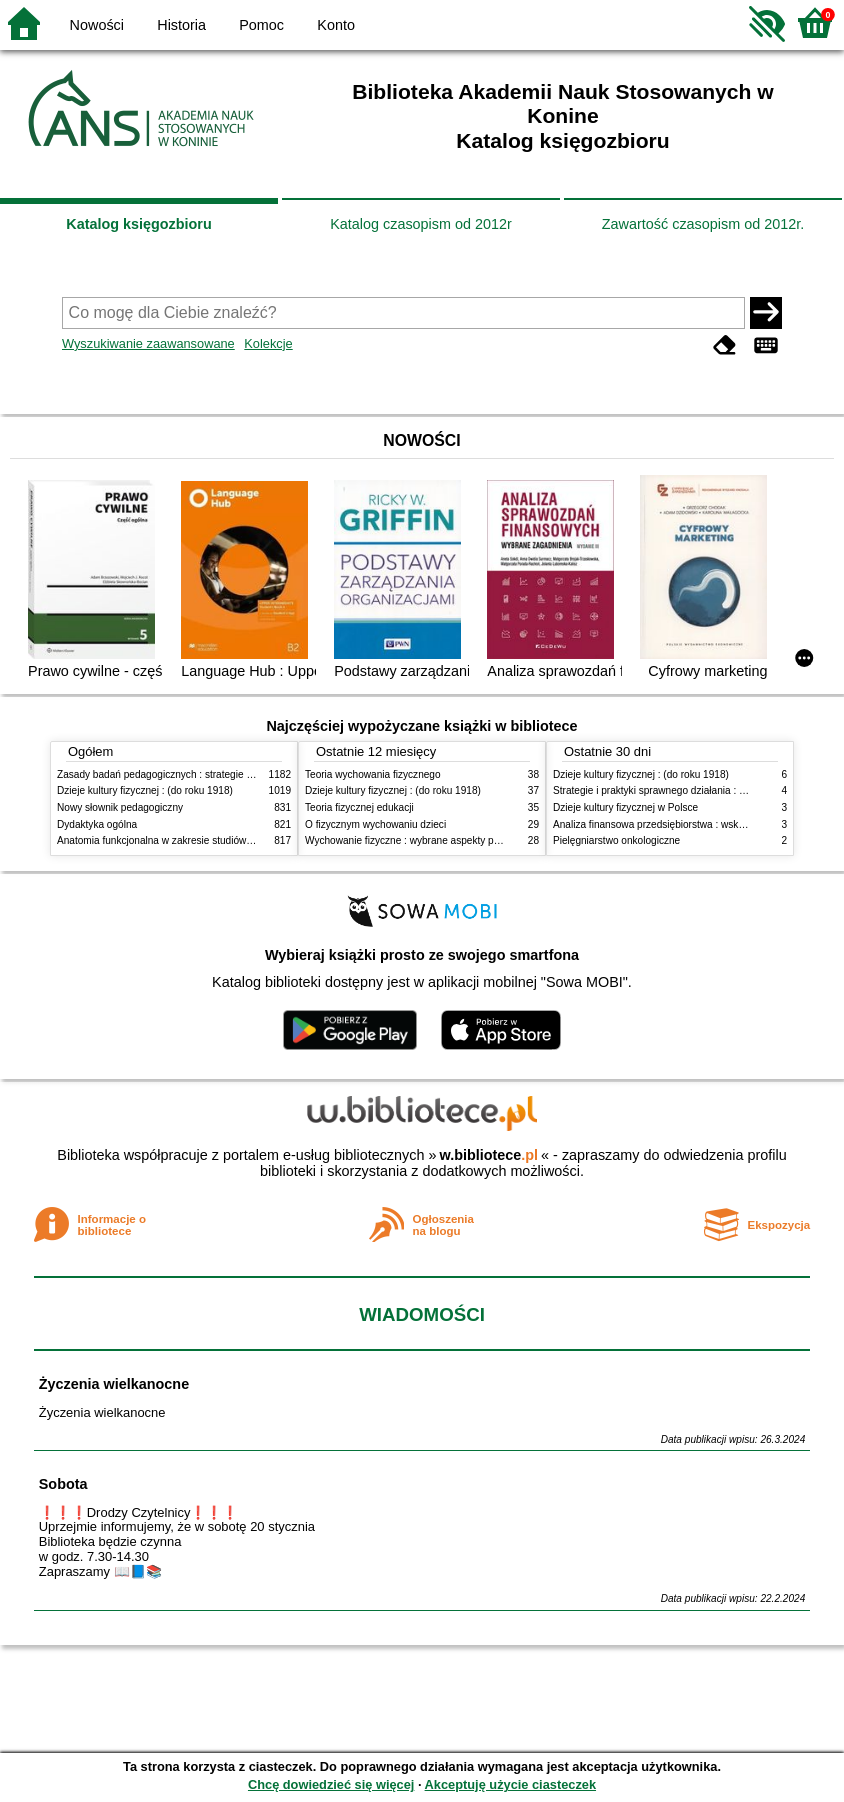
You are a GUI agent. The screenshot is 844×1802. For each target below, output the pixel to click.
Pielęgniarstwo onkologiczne (616, 840)
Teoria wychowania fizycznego (373, 774)
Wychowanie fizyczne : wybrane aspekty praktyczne (421, 840)
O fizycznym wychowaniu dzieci (375, 824)
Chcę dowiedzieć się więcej (331, 1784)
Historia (181, 25)
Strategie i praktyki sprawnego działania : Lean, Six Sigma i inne (696, 790)
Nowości (97, 25)
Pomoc (261, 25)
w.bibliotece (488, 1155)
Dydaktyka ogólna (97, 824)
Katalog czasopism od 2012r (421, 224)
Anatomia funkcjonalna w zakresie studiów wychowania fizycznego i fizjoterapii (232, 840)
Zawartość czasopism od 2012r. (703, 224)
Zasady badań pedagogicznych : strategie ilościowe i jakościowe (200, 774)
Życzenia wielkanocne (114, 1384)
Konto (336, 25)
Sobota (63, 1484)
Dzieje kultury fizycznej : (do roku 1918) (145, 790)
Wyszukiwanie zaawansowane (148, 343)
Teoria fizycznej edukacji (359, 807)
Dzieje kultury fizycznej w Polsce (625, 807)
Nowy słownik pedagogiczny (120, 807)
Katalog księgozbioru (139, 224)
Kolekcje (268, 343)
